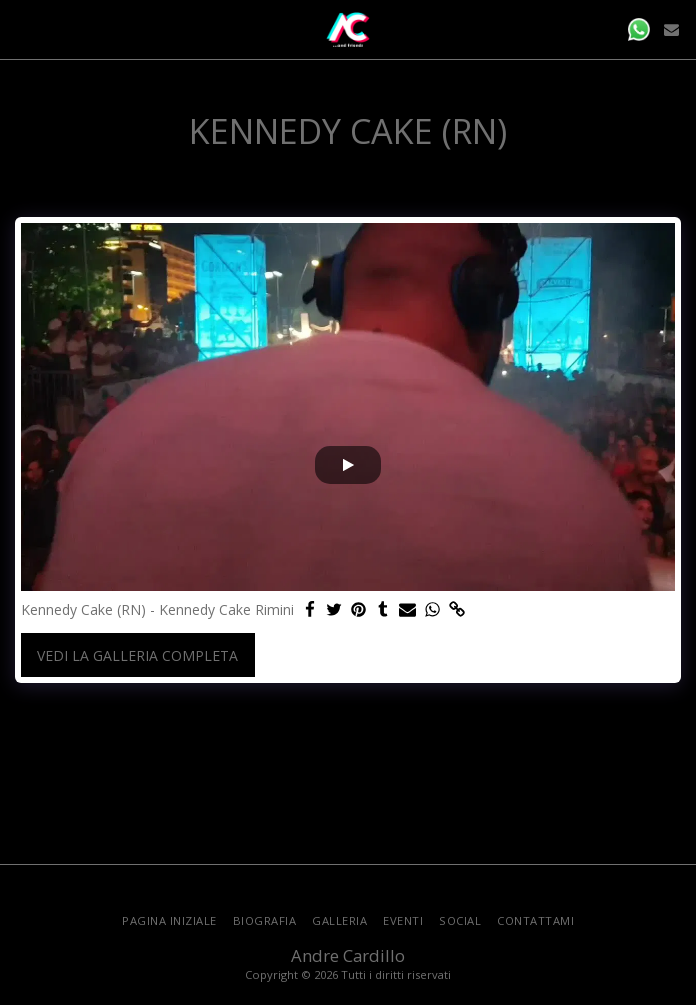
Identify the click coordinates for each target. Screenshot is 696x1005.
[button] (22, 28)
